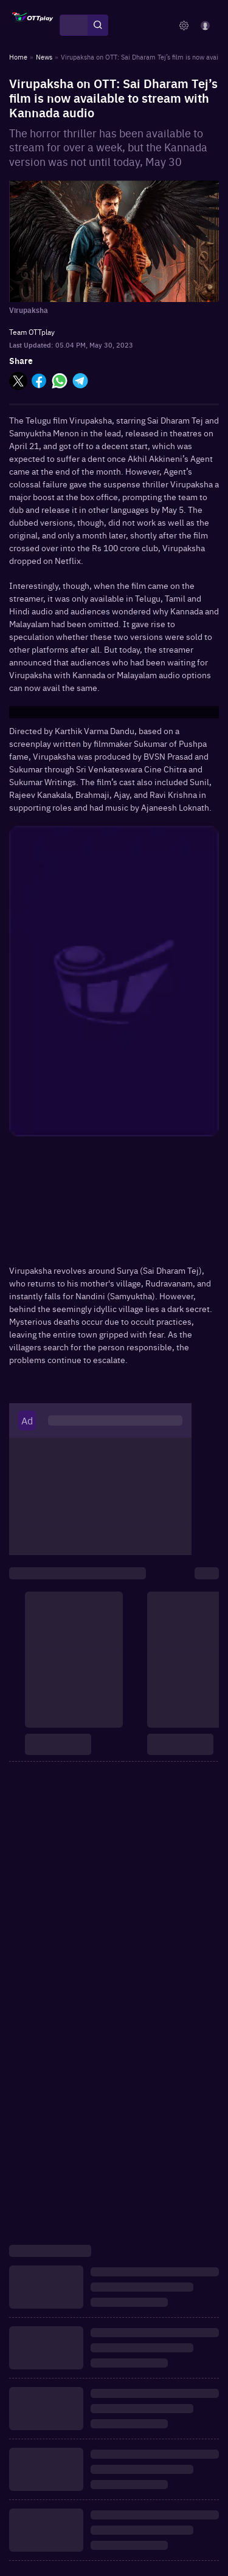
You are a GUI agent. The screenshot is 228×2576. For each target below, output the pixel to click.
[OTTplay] (33, 25)
